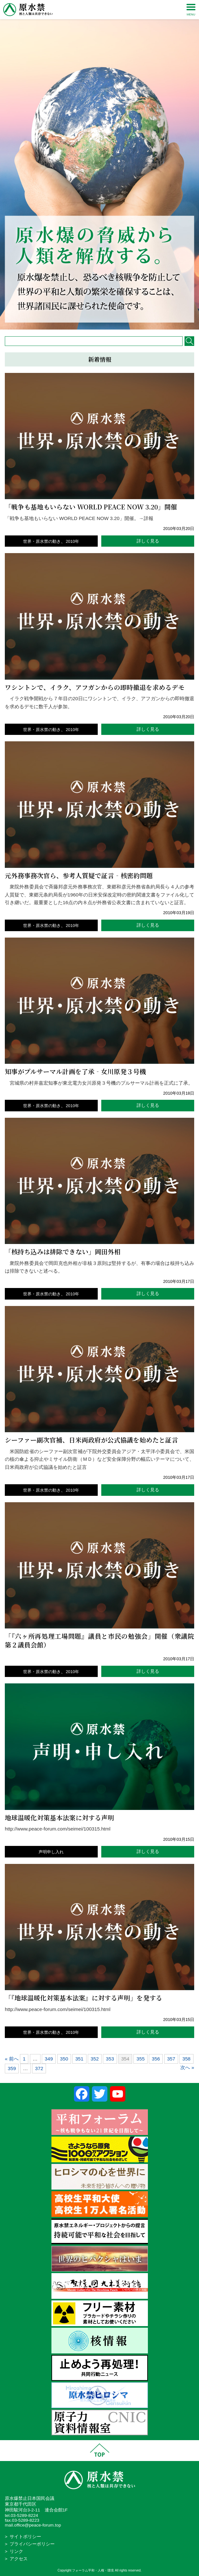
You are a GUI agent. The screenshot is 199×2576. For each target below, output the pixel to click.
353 (110, 2058)
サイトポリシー (25, 2536)
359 (12, 2068)
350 (64, 2058)
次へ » (187, 2067)
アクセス (19, 2558)
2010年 (72, 541)
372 (39, 2068)
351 (79, 2058)
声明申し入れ (51, 1851)
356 (156, 2058)
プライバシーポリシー (32, 2544)
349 (49, 2058)
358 (186, 2058)
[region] (99, 165)
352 (95, 2058)
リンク (16, 2551)
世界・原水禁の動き (42, 541)
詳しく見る (148, 541)
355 (140, 2058)
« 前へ (12, 2058)
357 (171, 2058)
